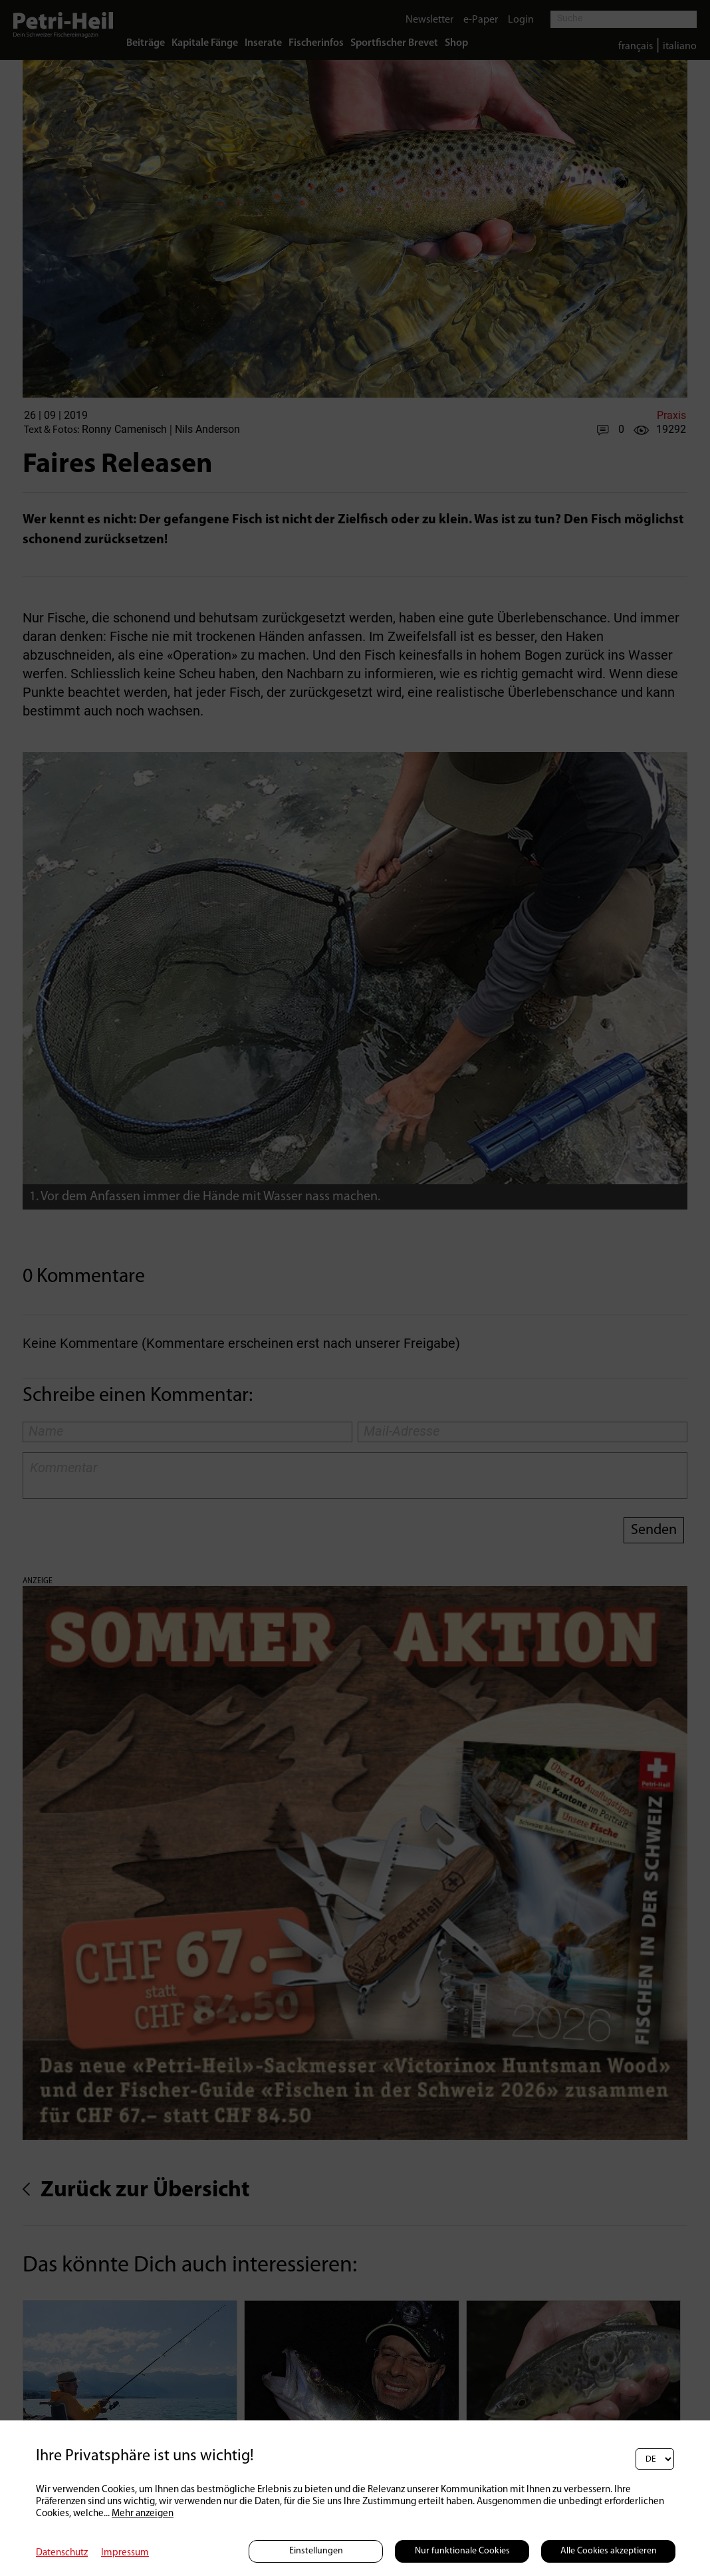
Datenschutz (62, 2553)
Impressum (125, 2553)
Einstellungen (316, 2551)
